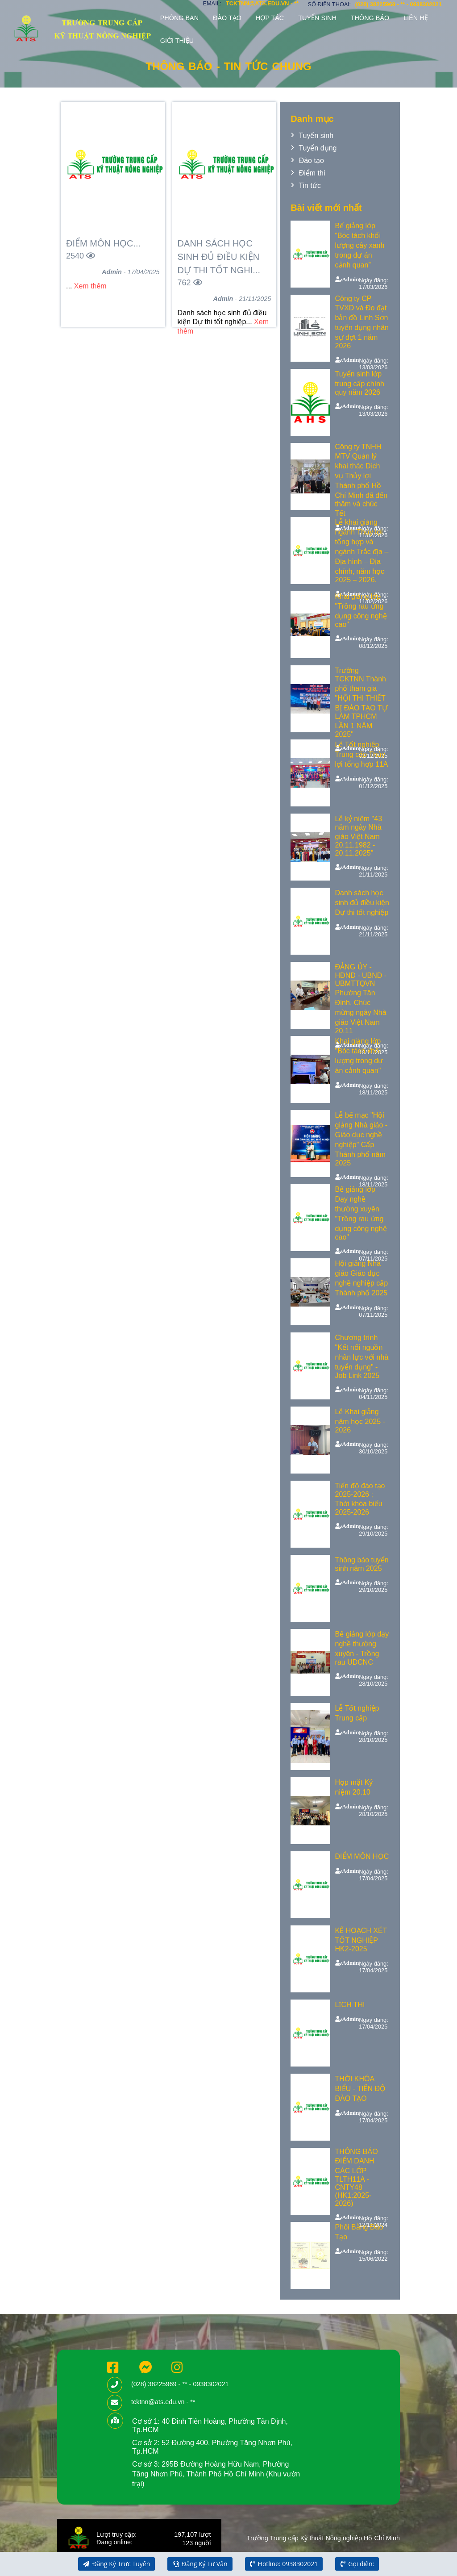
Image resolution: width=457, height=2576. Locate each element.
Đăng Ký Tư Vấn (200, 2563)
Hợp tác (270, 17)
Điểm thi (312, 173)
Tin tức (310, 185)
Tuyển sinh (317, 17)
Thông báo (370, 17)
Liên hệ (415, 17)
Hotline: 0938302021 (284, 2563)
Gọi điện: (357, 2563)
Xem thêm (90, 286)
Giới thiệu (177, 40)
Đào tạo (227, 17)
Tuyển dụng (318, 148)
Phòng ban (179, 17)
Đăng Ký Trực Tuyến (116, 2563)
